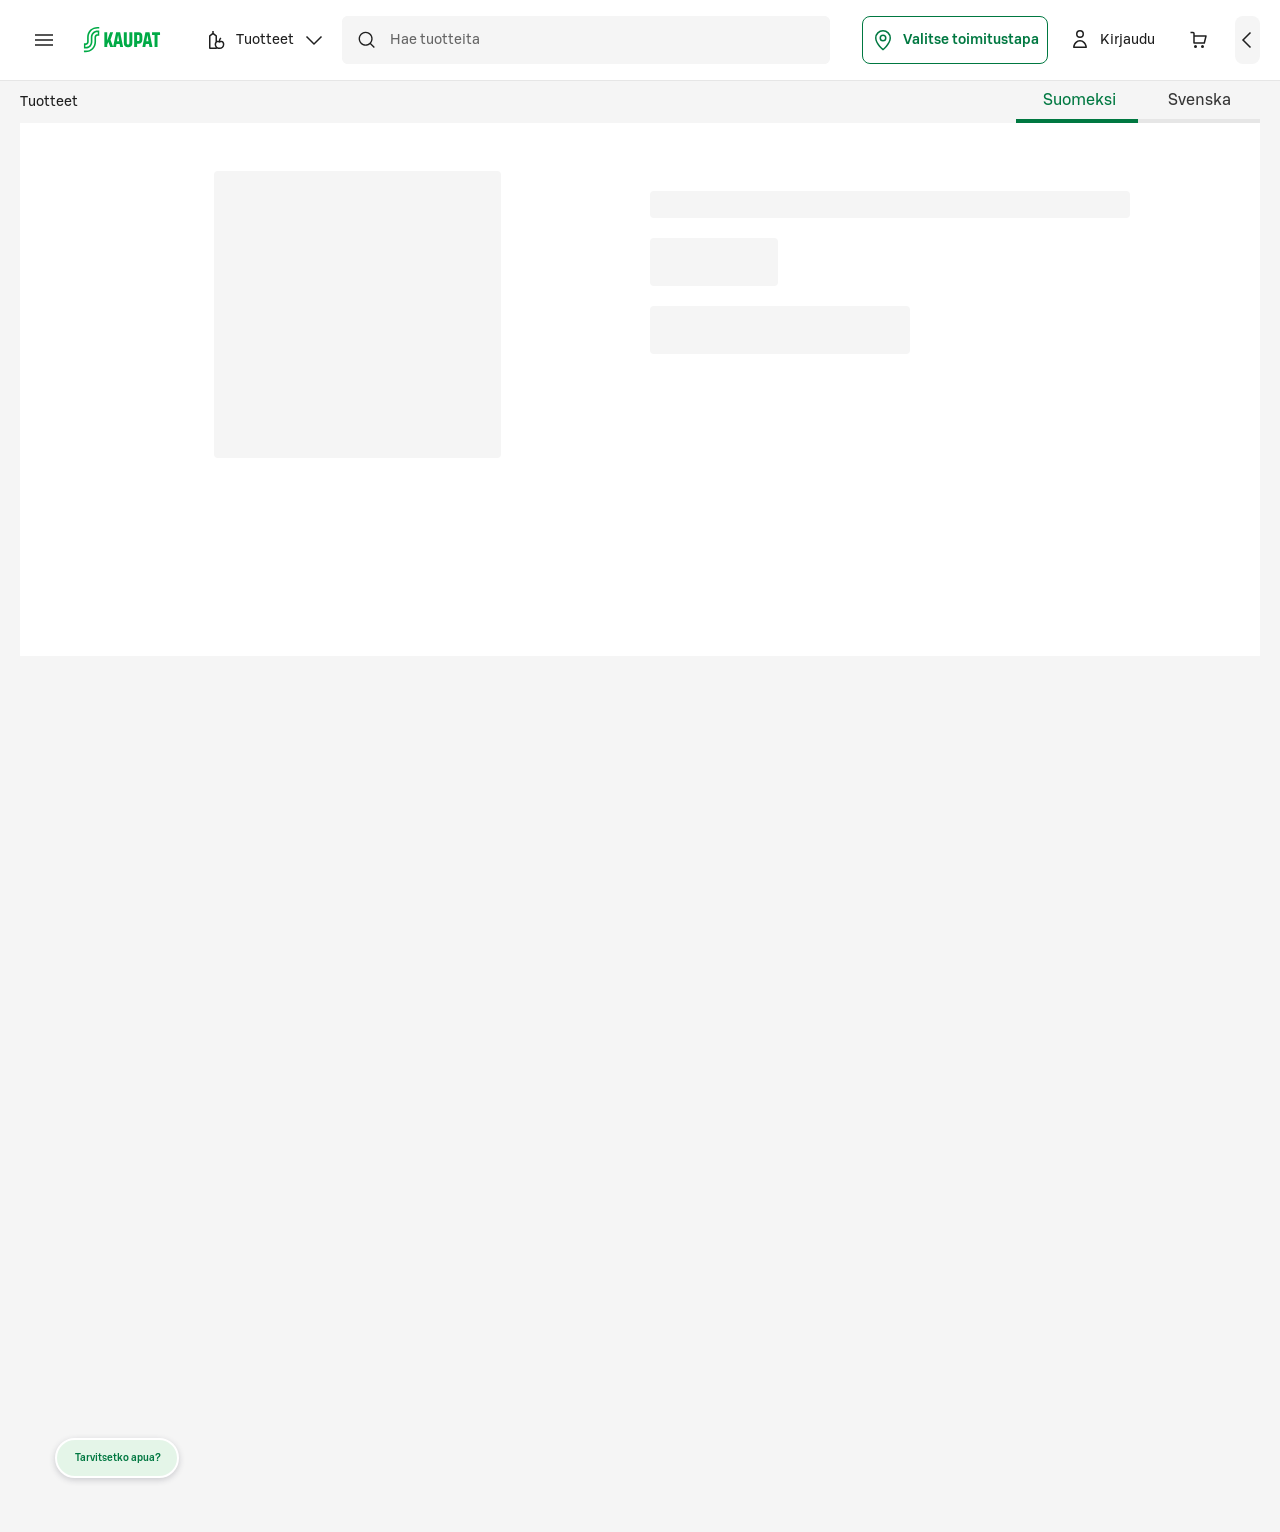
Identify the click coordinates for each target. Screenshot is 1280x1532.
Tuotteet (49, 102)
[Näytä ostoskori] (1248, 40)
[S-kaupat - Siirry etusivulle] (122, 40)
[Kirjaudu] (1111, 40)
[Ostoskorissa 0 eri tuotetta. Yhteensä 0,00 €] (1199, 40)
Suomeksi (1079, 100)
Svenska (1199, 100)
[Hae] (366, 40)
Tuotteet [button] (265, 43)
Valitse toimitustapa (955, 40)
